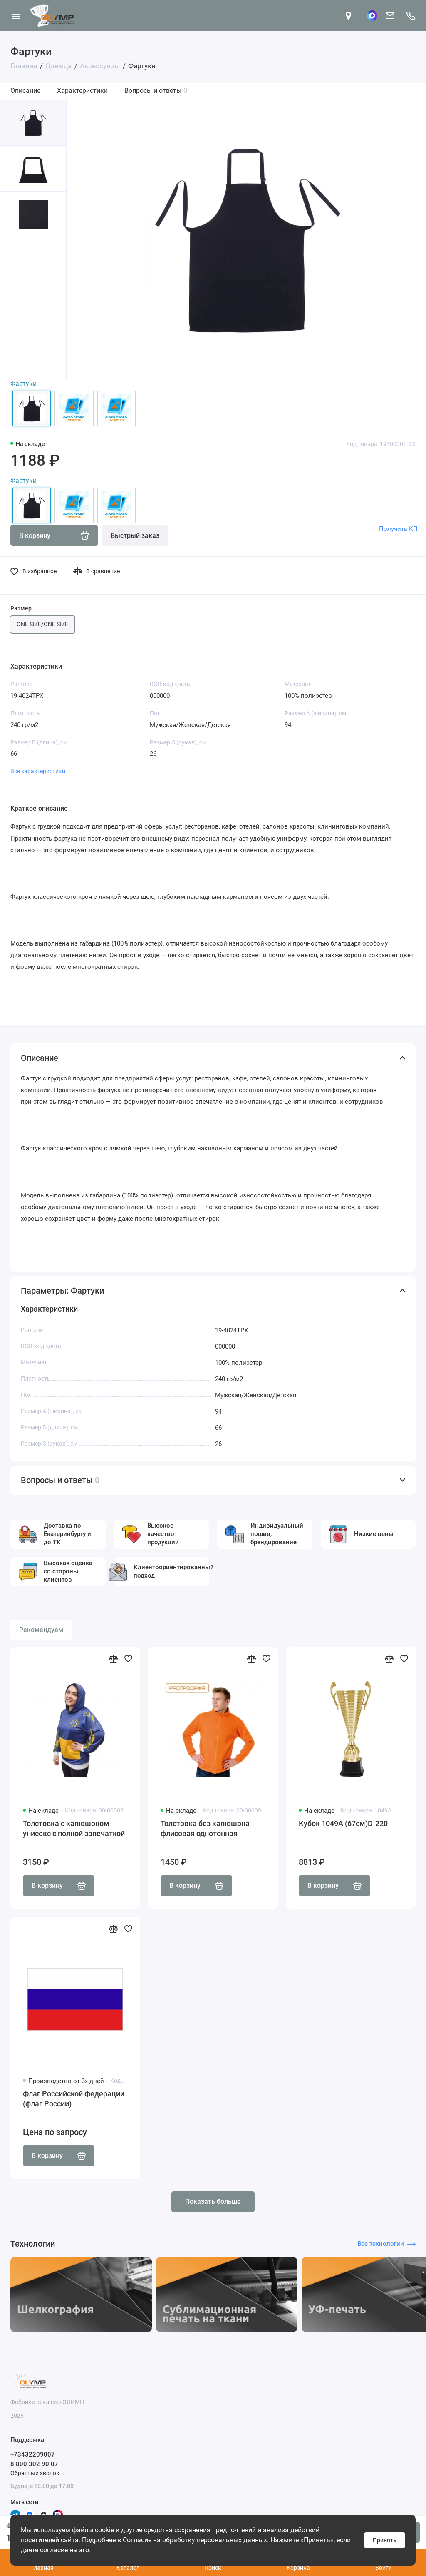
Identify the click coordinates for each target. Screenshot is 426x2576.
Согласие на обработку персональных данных (195, 2540)
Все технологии (386, 2243)
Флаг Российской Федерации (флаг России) (73, 2098)
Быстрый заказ (135, 536)
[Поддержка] (410, 15)
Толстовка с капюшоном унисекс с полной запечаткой (74, 1828)
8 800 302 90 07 (34, 2464)
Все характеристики (37, 771)
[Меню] (15, 15)
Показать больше (213, 2201)
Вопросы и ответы (155, 91)
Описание (25, 91)
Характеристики (82, 91)
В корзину (59, 1886)
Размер (21, 608)
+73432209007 (32, 2454)
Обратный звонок (34, 2473)
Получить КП (398, 529)
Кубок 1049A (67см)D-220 (343, 1823)
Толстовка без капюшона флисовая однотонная (205, 1828)
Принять (384, 2540)
